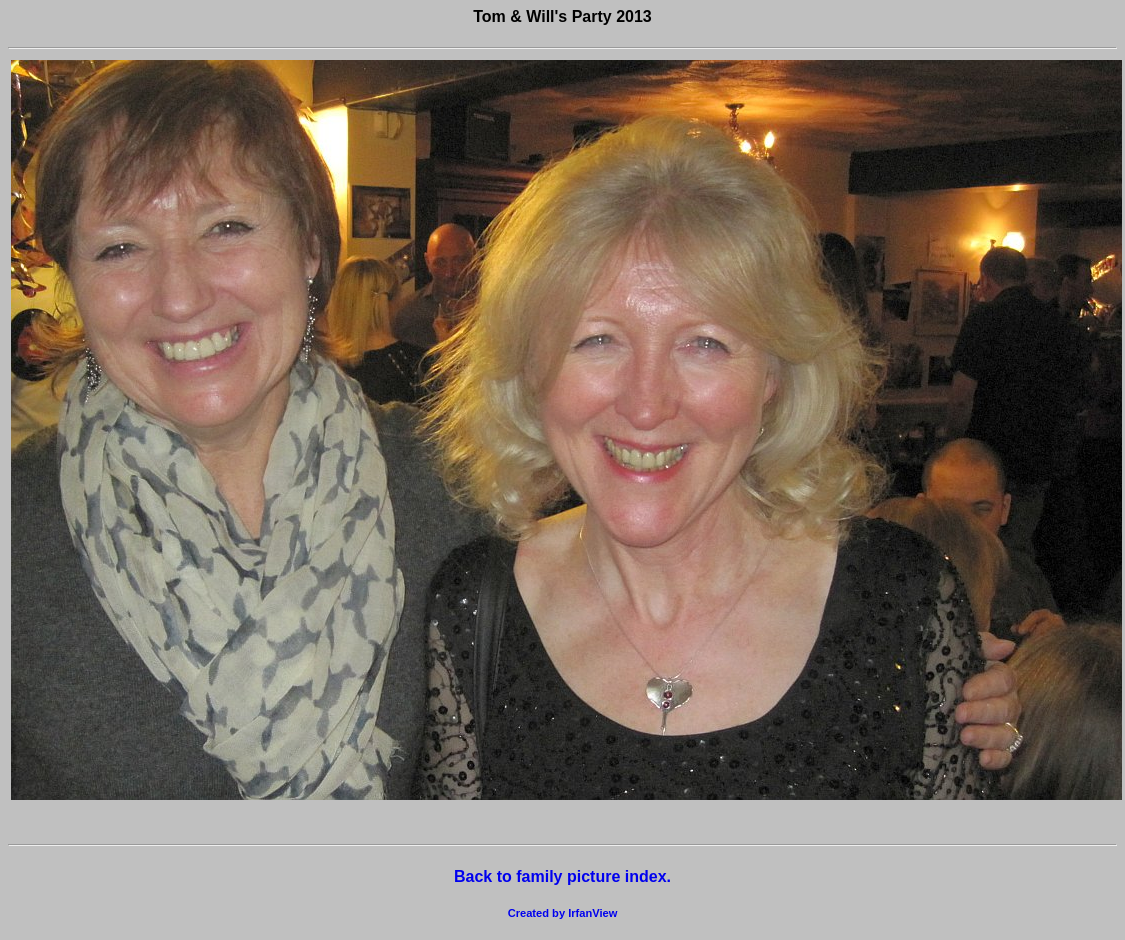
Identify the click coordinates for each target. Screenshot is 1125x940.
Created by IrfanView (563, 913)
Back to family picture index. (562, 876)
